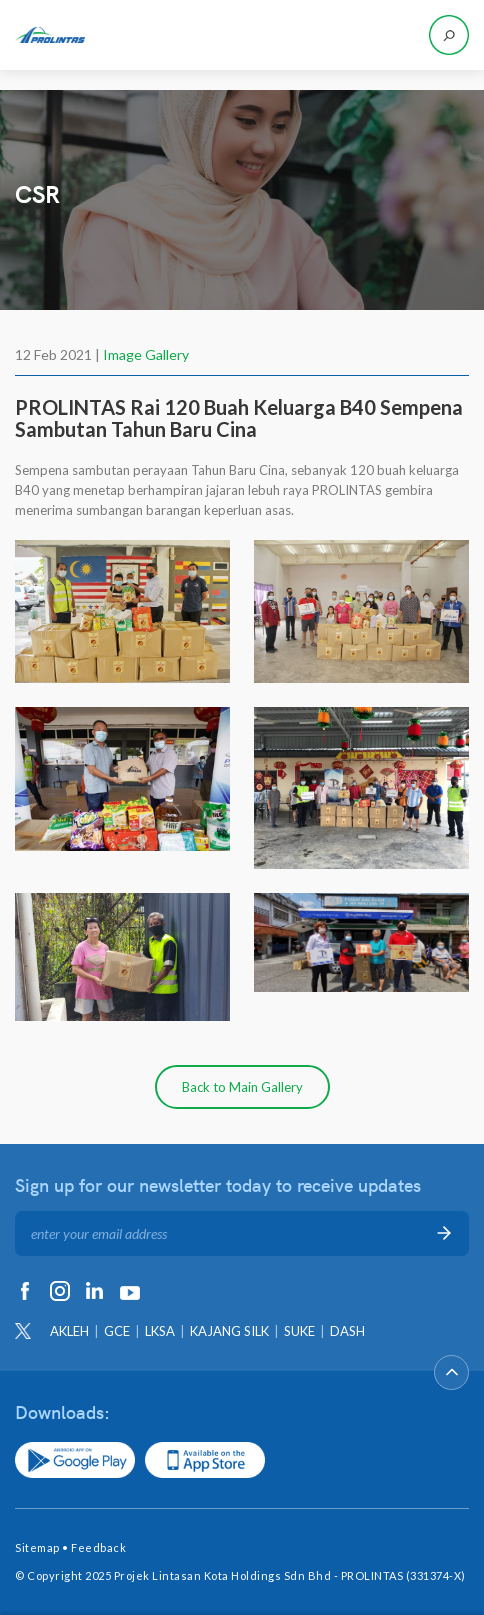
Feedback (98, 1547)
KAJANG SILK (229, 1331)
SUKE (299, 1331)
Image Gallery (146, 354)
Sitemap (37, 1547)
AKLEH (69, 1331)
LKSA (160, 1331)
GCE (117, 1331)
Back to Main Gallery (242, 1087)
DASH (347, 1331)
